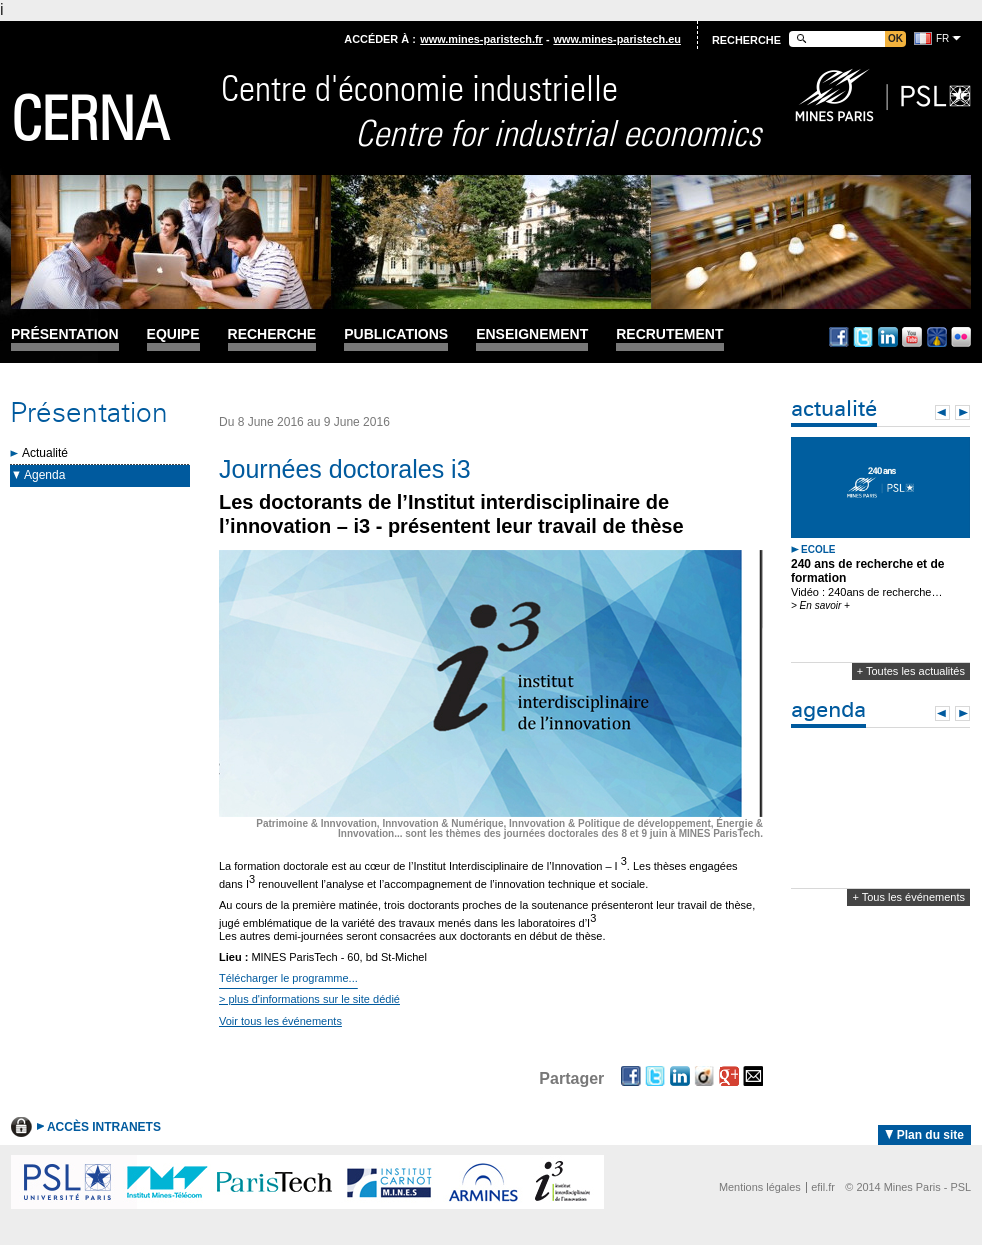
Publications (396, 334)
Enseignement (532, 334)
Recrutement (669, 334)
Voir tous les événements (280, 1021)
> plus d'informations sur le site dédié (309, 999)
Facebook (839, 337)
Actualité (45, 453)
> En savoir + (820, 605)
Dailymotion (937, 337)
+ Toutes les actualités (911, 671)
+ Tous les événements (908, 897)
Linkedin (888, 337)
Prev (942, 412)
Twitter (863, 337)
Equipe (173, 334)
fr (942, 38)
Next (962, 412)
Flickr (961, 337)
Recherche (272, 334)
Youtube (912, 337)
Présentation (65, 334)
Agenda (44, 475)
